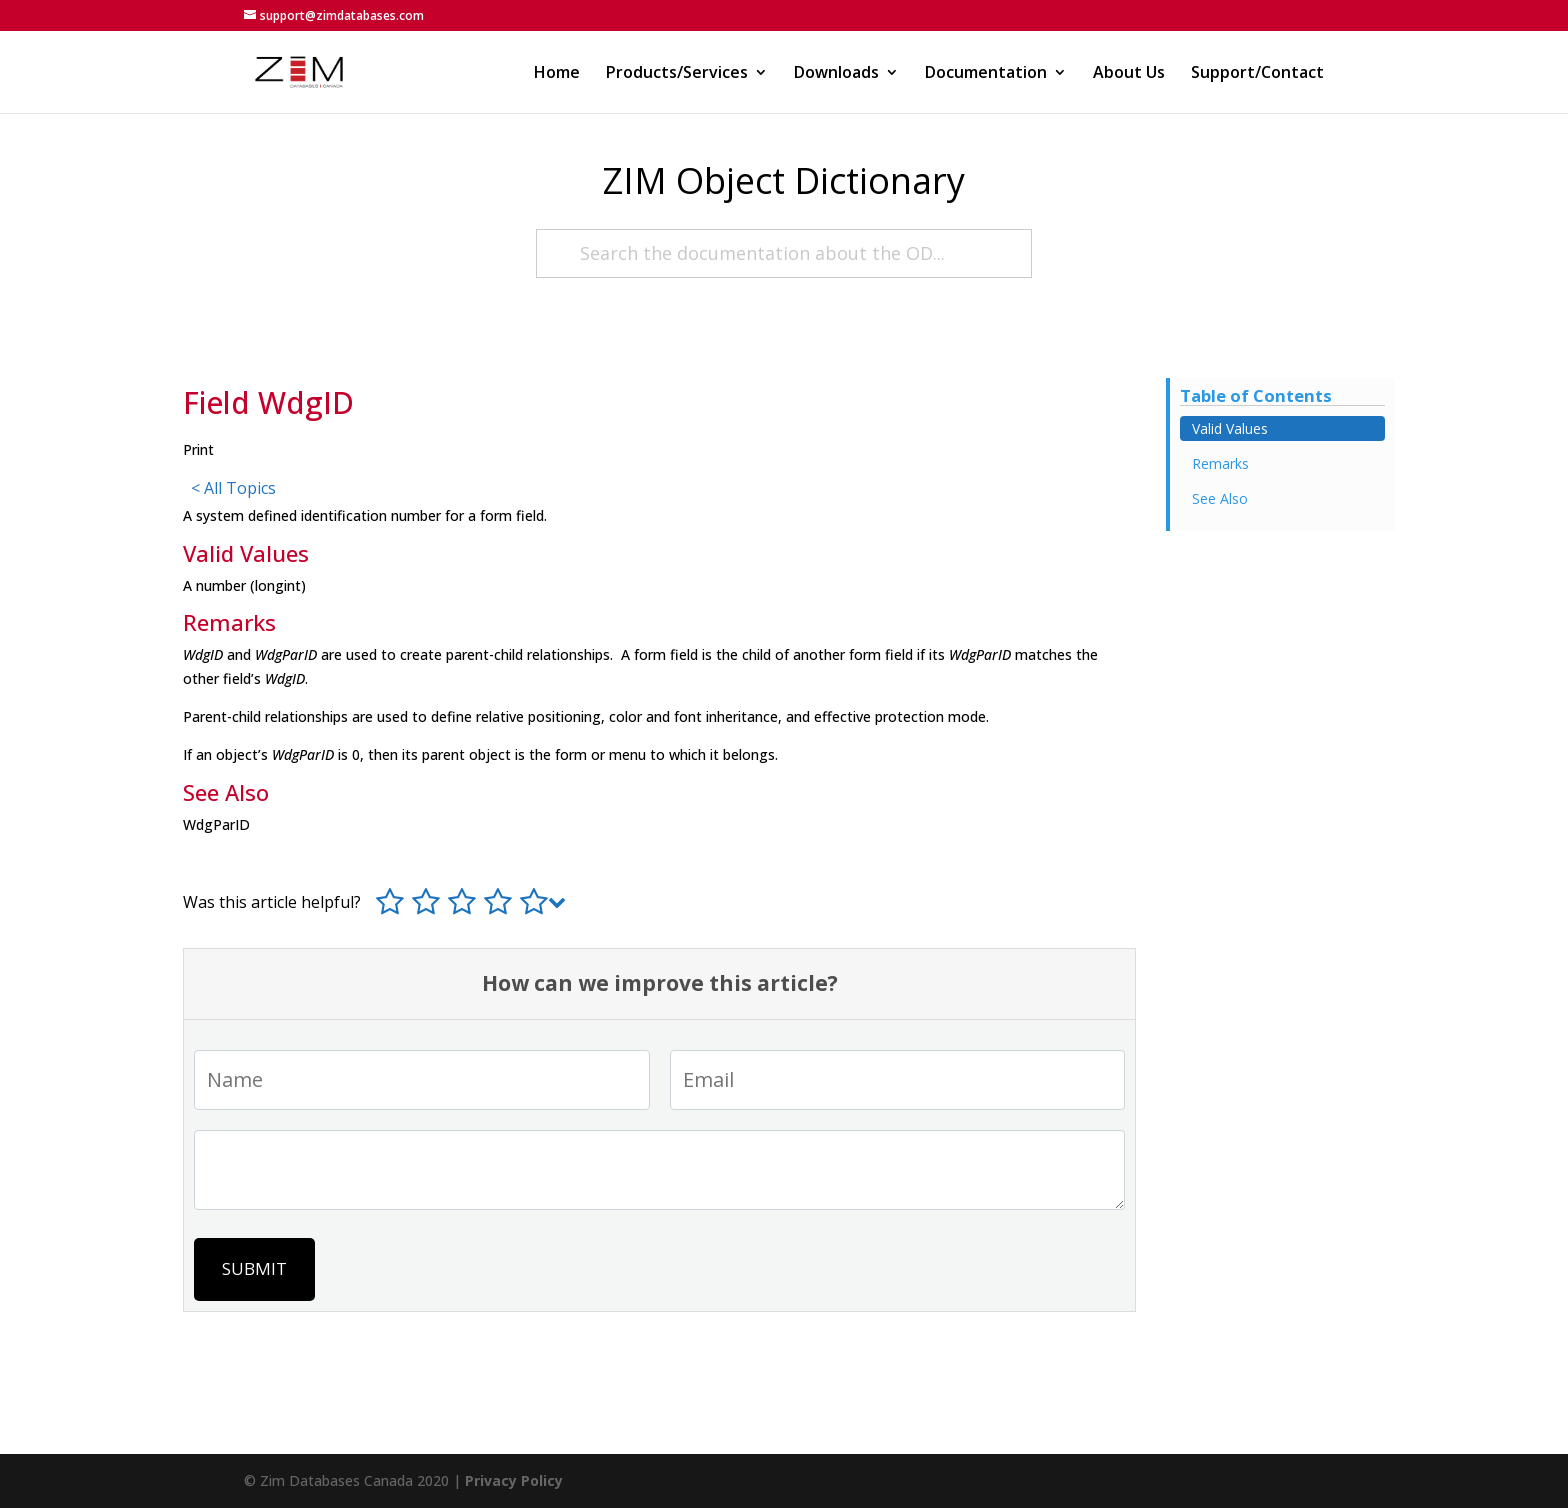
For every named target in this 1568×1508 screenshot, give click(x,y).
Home (557, 74)
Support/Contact (1257, 74)
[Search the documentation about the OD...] (784, 253)
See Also (1220, 498)
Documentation (986, 74)
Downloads (836, 74)
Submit (254, 1268)
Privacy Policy (514, 1480)
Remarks (1220, 463)
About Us (1129, 74)
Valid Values (1230, 428)
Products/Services (677, 74)
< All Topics (233, 488)
